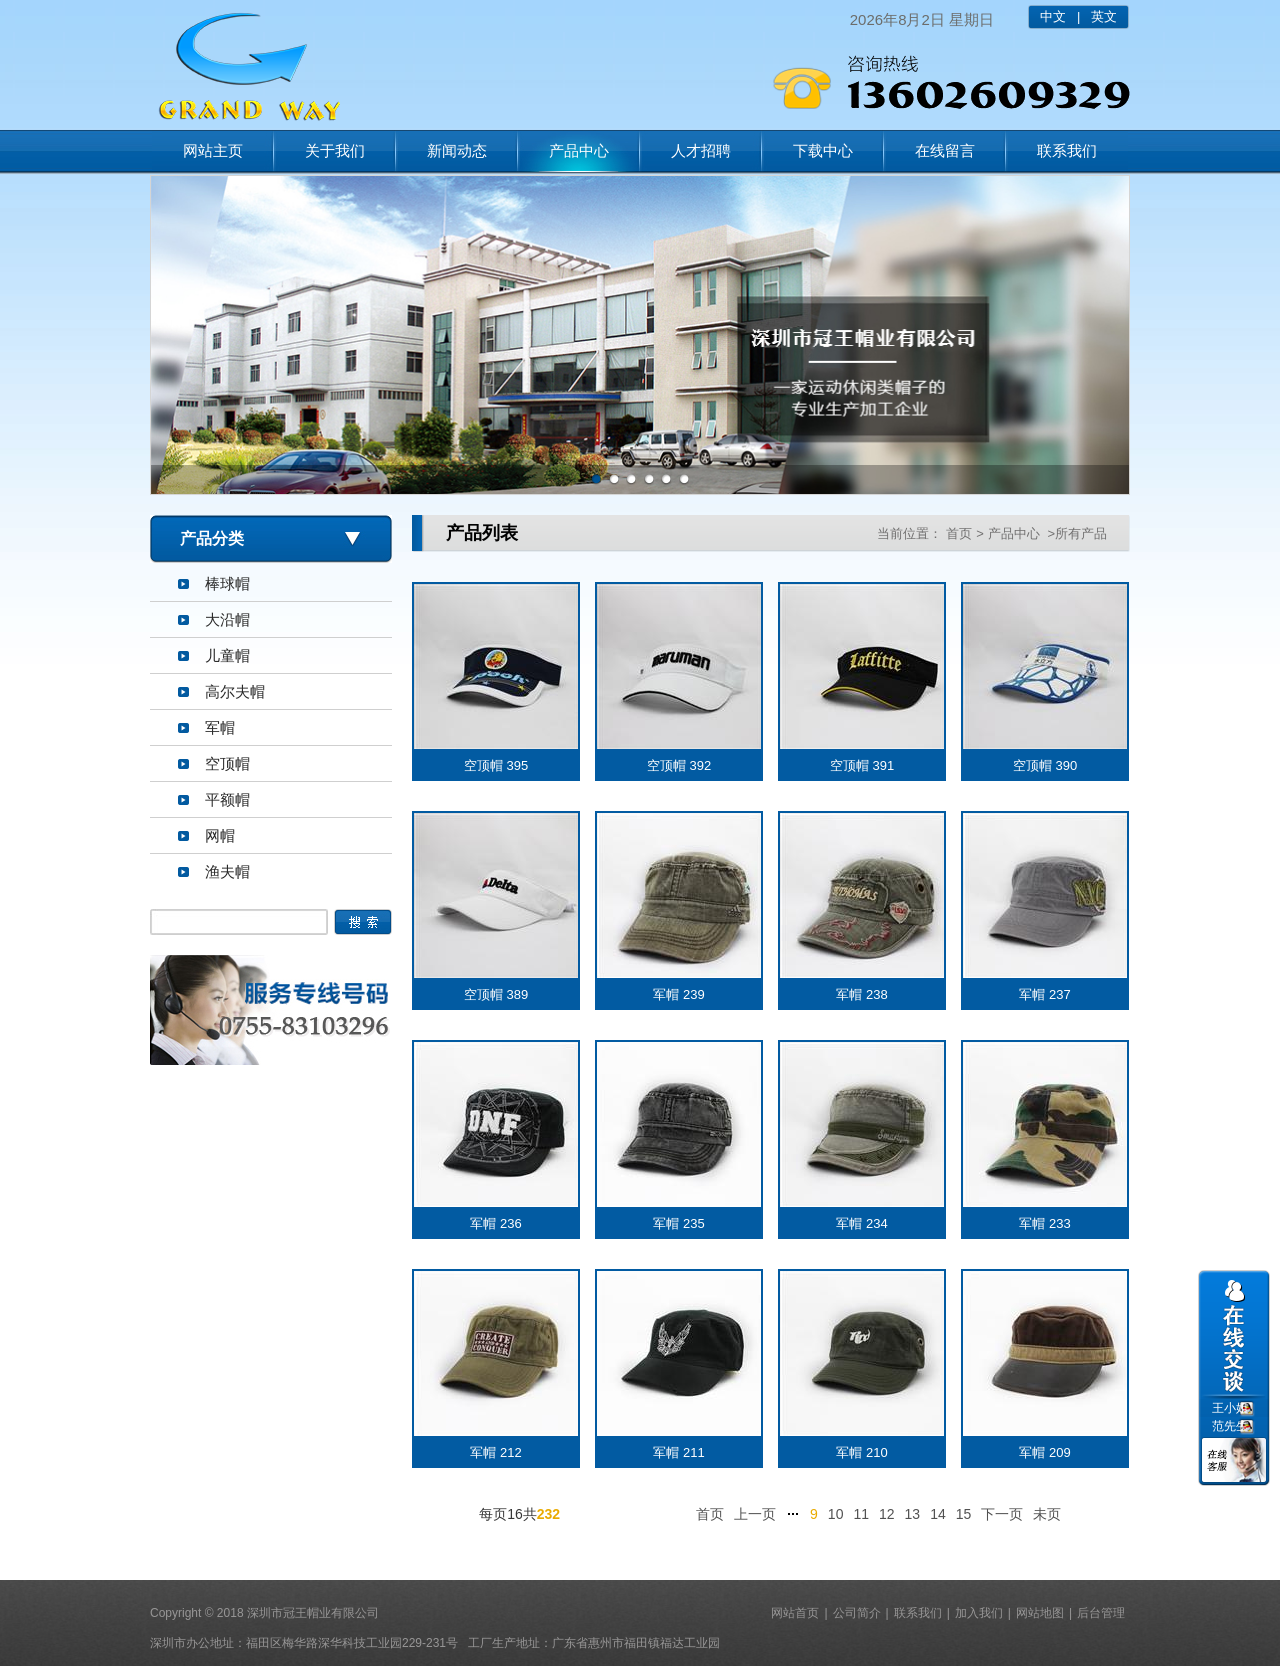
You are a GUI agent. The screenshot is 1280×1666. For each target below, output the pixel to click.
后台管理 (1101, 1613)
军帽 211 (678, 1452)
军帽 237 (1044, 994)
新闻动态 (457, 150)
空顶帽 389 (496, 994)
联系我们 (1067, 150)
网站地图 (1040, 1613)
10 (836, 1514)
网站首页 (795, 1613)
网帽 (220, 835)
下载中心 (823, 150)
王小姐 (1230, 1408)
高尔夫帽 (235, 691)
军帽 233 (1044, 1223)
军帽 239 (678, 994)
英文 (1104, 16)
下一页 (1002, 1514)
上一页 (755, 1514)
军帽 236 (495, 1223)
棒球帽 (227, 583)
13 (913, 1514)
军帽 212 (495, 1452)
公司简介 (857, 1613)
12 (887, 1514)
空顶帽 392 (679, 765)
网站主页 (213, 150)
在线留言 (945, 150)
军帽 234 (861, 1223)
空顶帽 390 (1045, 765)
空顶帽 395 (496, 765)
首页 (959, 533)
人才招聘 (701, 150)
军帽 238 (861, 994)
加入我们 (979, 1613)
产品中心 (579, 150)
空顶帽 (227, 763)
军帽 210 (861, 1452)
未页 (1047, 1514)
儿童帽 (227, 655)
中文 (1053, 16)
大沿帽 (227, 619)
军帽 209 (1044, 1452)
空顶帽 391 (862, 765)
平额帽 (227, 799)
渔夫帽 (227, 871)
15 (964, 1514)
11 (861, 1514)
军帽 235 (678, 1223)
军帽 (220, 727)
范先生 (1230, 1426)
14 (938, 1514)
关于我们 (335, 150)
